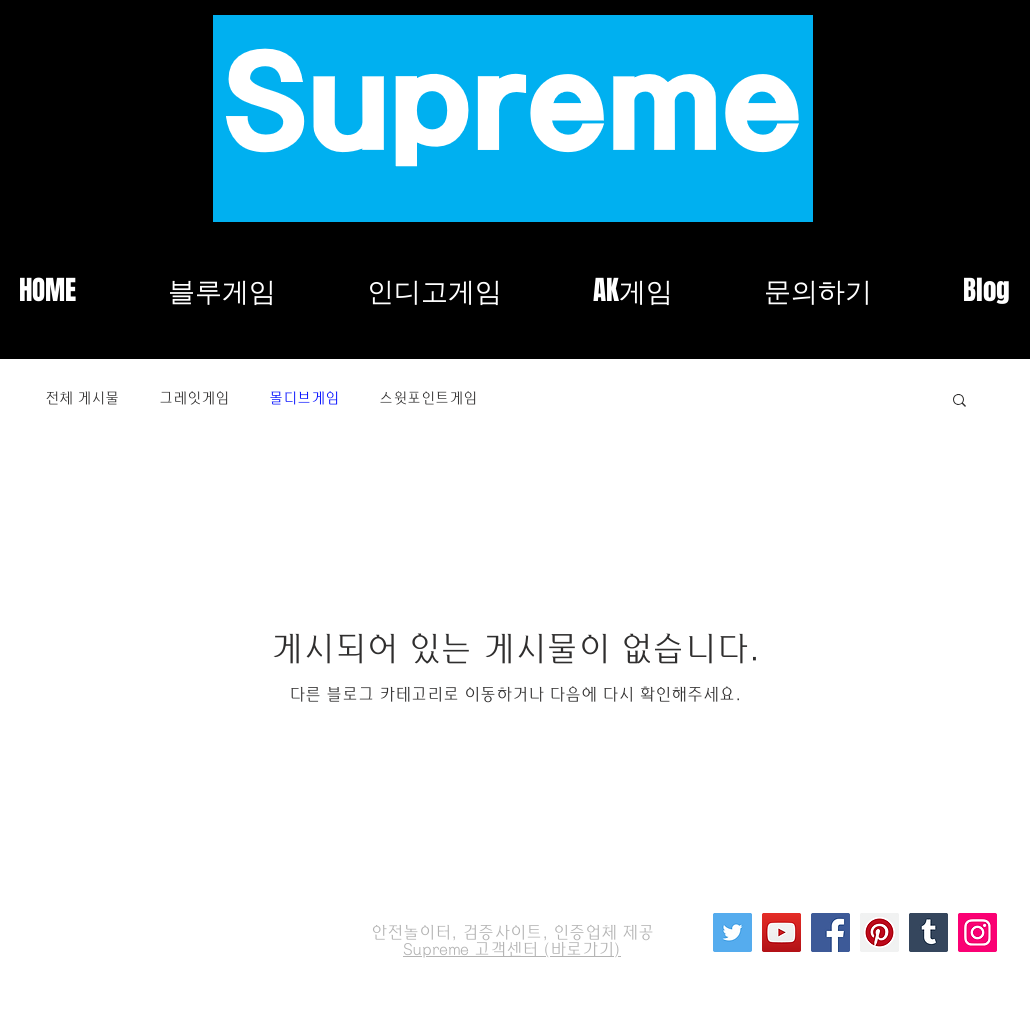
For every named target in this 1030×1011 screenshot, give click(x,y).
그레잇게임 (194, 398)
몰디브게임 (304, 398)
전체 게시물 (82, 398)
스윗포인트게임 (428, 398)
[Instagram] (977, 932)
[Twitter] (732, 932)
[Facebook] (830, 932)
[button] (959, 401)
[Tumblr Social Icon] (928, 932)
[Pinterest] (879, 932)
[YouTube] (781, 932)
